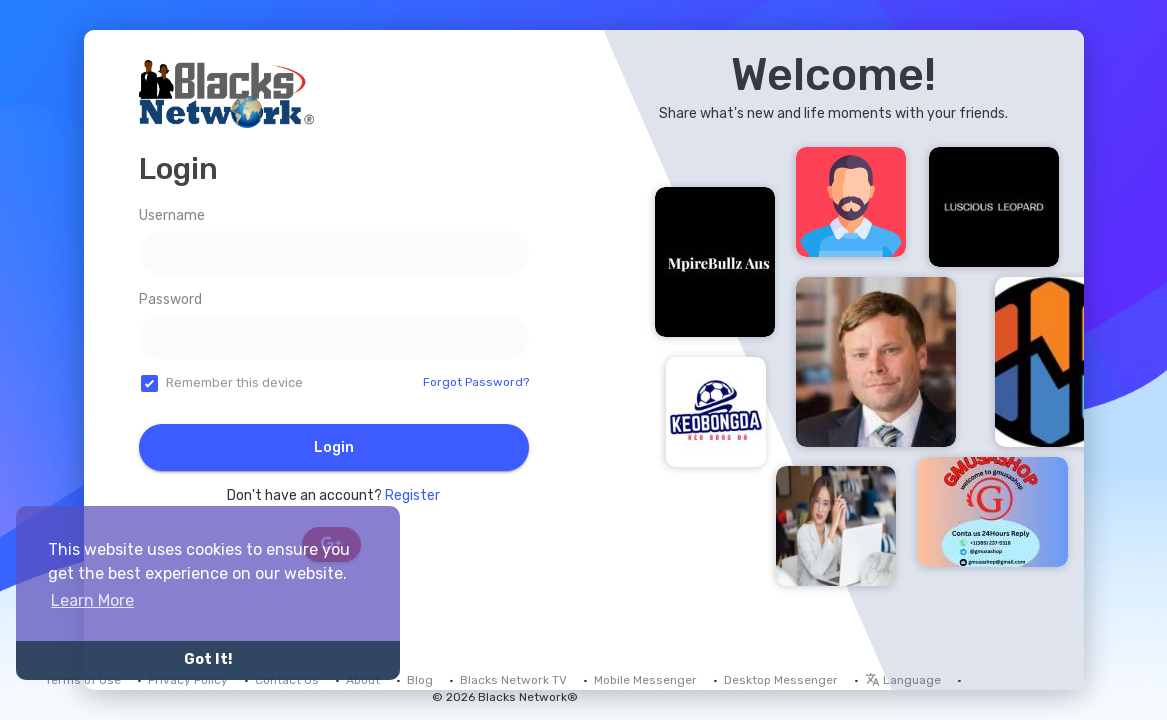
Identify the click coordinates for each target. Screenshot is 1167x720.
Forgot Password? (476, 382)
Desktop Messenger (781, 680)
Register (412, 495)
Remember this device (234, 382)
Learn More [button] (92, 600)
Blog (420, 680)
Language (903, 680)
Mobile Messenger (645, 680)
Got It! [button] (208, 659)
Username (172, 215)
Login (334, 447)
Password (170, 299)
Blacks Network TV (513, 680)
